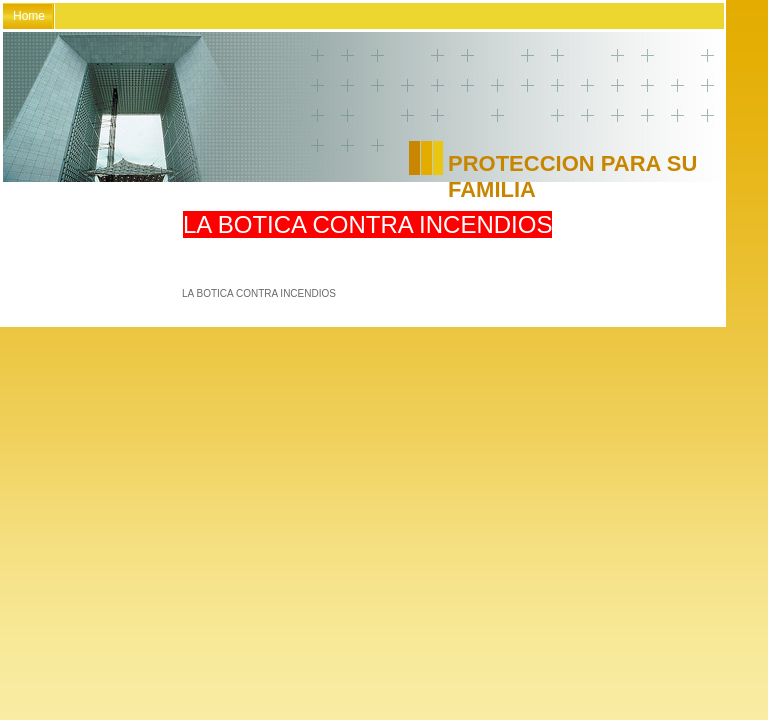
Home (29, 16)
